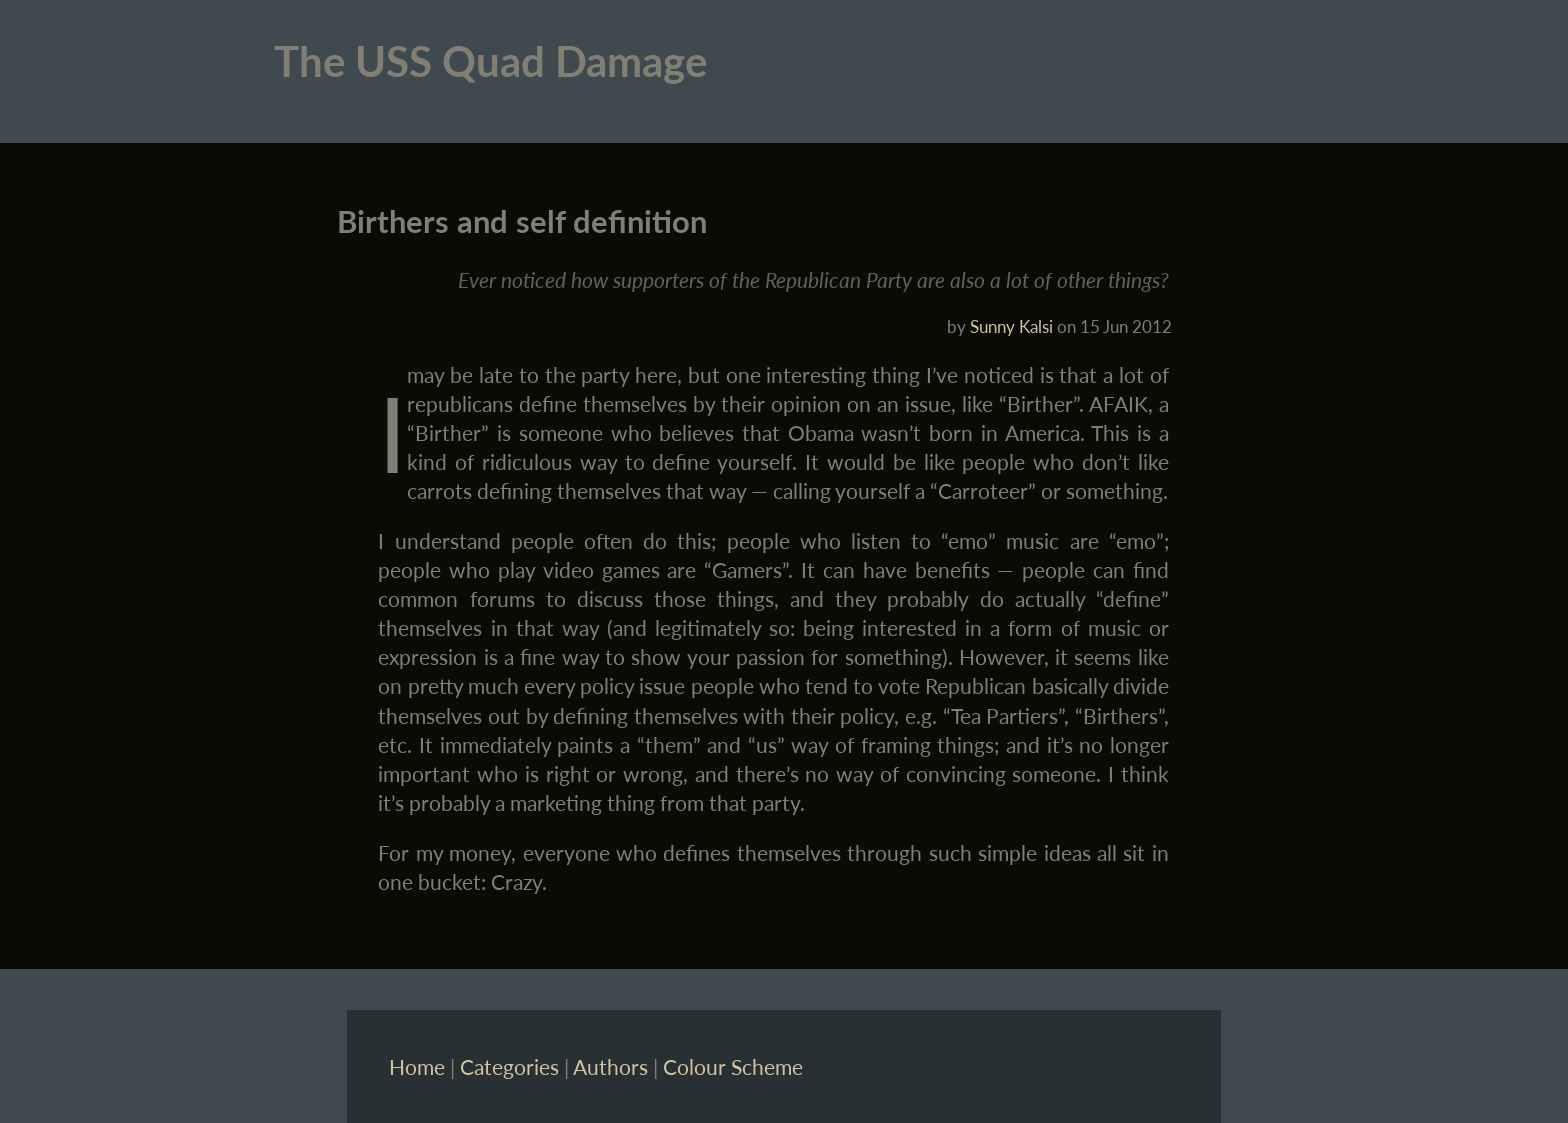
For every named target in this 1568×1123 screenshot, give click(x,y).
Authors (610, 1066)
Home (417, 1066)
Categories (509, 1066)
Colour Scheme (733, 1066)
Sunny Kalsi (1011, 326)
